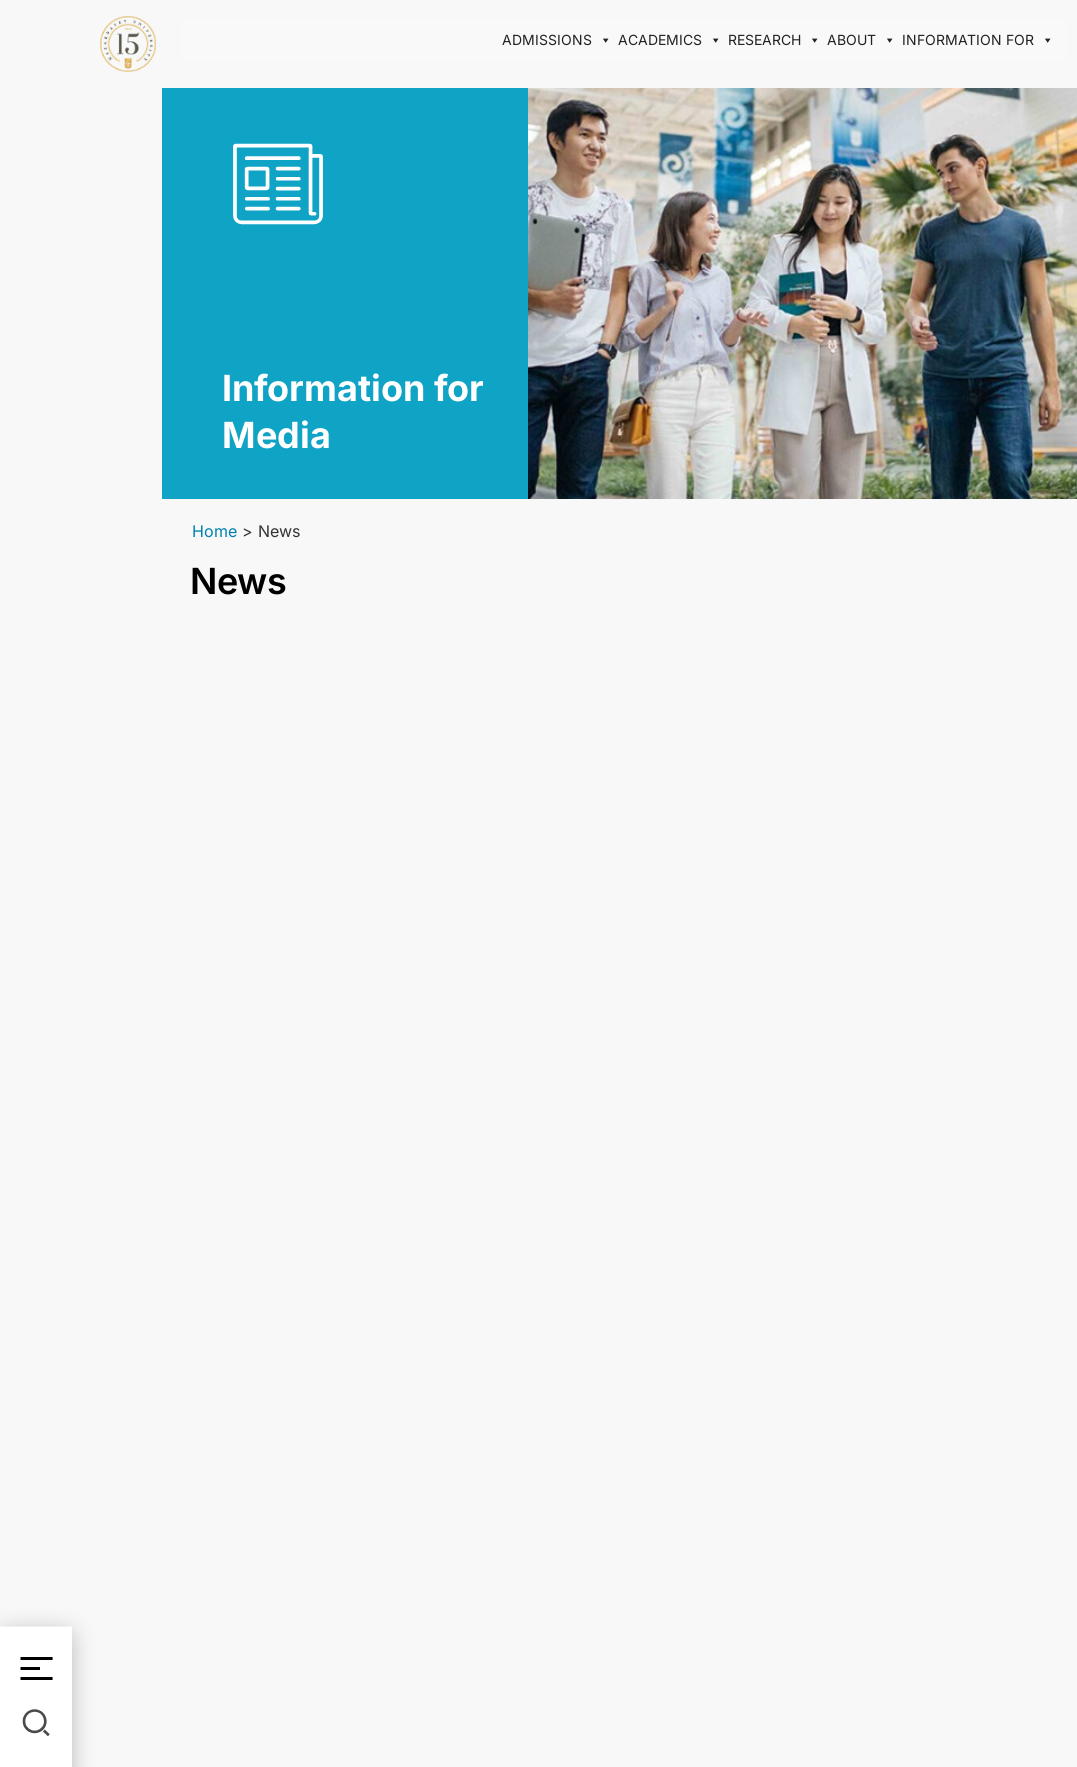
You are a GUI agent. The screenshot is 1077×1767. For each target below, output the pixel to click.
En (37, 282)
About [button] (861, 40)
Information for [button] (978, 40)
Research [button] (774, 40)
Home (214, 531)
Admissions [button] (557, 40)
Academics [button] (670, 40)
